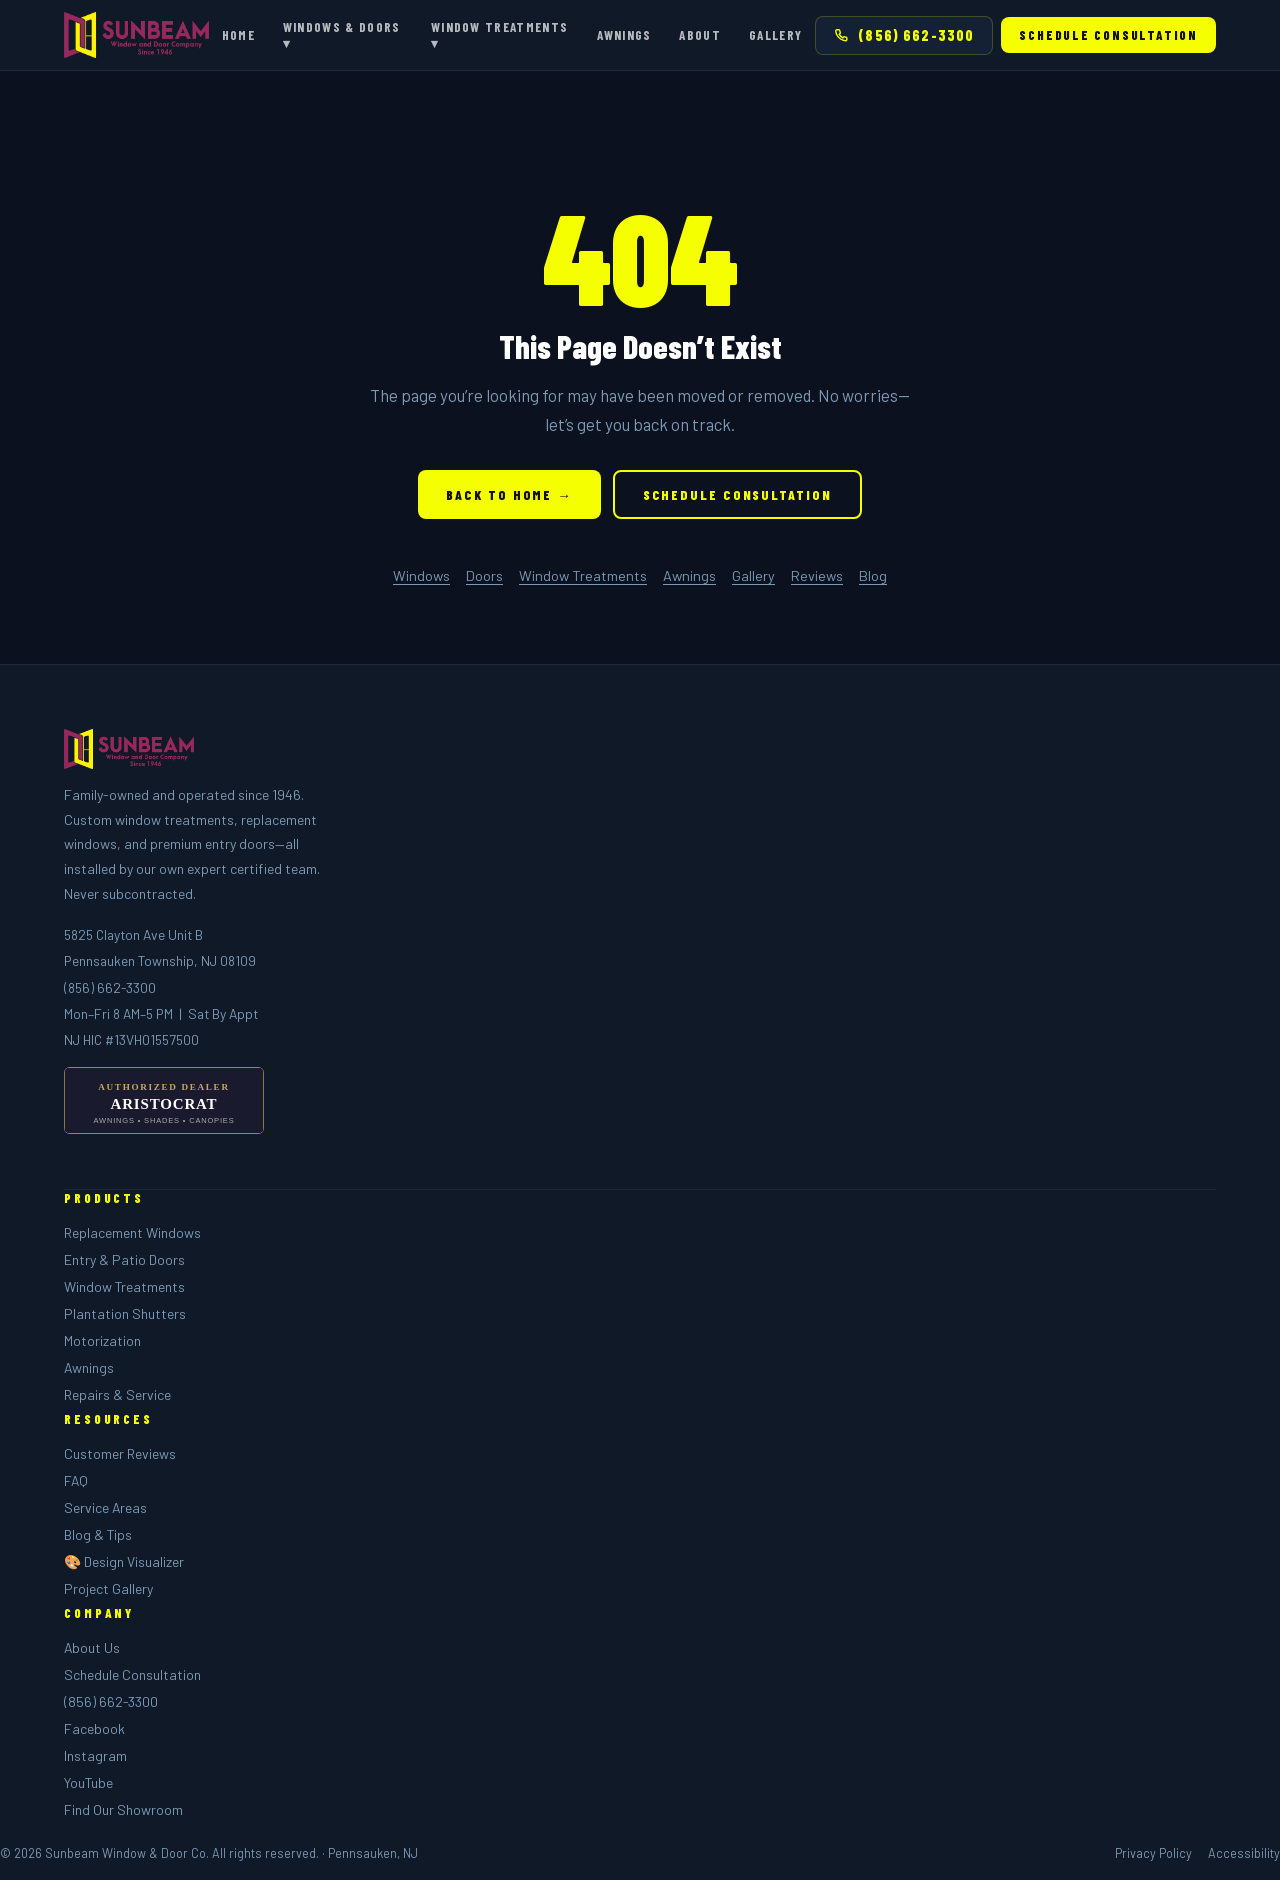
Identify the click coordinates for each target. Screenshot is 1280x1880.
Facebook (94, 1728)
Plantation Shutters (125, 1313)
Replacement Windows (132, 1232)
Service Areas (105, 1507)
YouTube (88, 1782)
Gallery (775, 35)
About (700, 35)
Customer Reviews (120, 1453)
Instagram (95, 1755)
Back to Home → (509, 494)
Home (238, 35)
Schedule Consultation (1108, 35)
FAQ (76, 1480)
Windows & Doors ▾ (342, 35)
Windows (421, 575)
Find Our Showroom (123, 1809)
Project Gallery (108, 1588)
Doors (484, 575)
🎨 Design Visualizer (124, 1561)
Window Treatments (583, 575)
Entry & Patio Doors (124, 1259)
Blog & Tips (98, 1534)
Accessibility (1244, 1853)
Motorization (102, 1340)
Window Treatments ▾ (499, 35)
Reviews (817, 575)
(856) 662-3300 (904, 35)
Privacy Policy (1153, 1853)
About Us (92, 1647)
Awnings (624, 35)
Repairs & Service (117, 1394)
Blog (873, 575)
